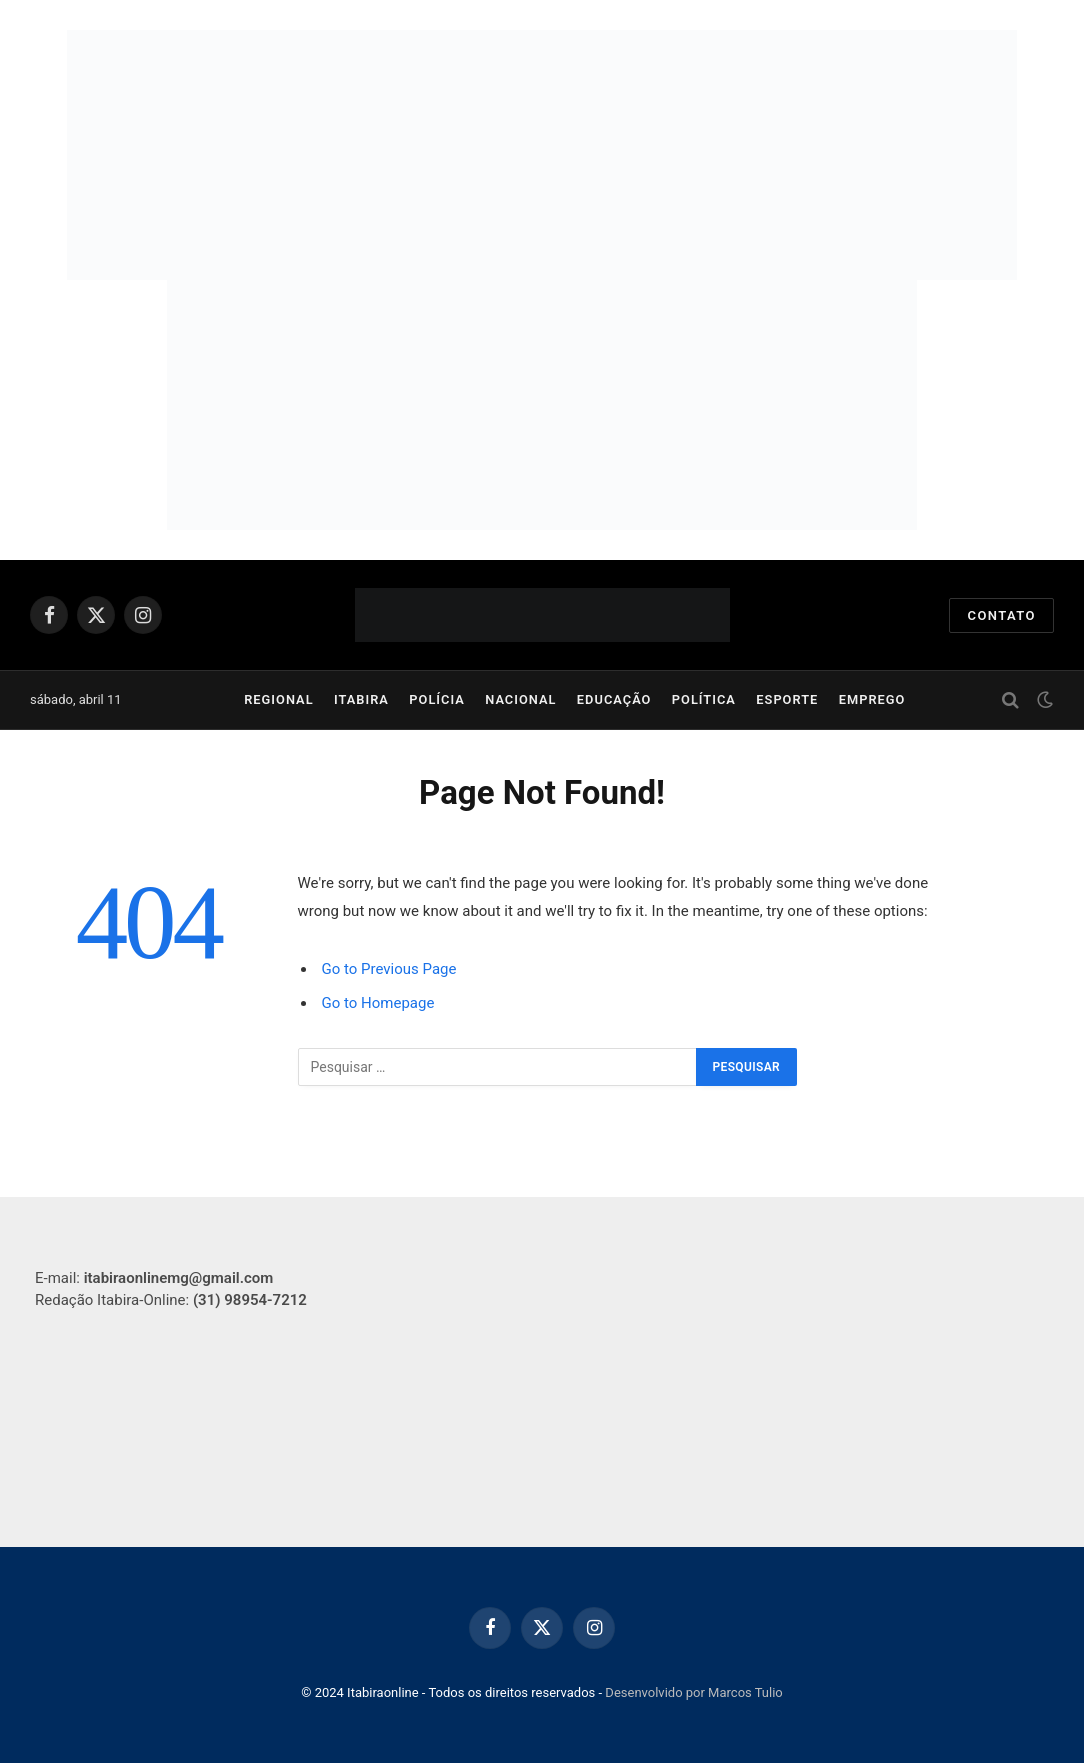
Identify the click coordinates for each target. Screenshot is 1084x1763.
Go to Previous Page (389, 969)
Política (704, 699)
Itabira (361, 699)
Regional (278, 699)
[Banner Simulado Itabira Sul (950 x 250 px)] (542, 155)
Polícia (437, 699)
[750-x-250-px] (542, 405)
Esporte (787, 699)
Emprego (872, 699)
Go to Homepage (378, 1003)
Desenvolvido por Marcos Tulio (693, 1692)
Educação (614, 699)
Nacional (520, 699)
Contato (1001, 615)
